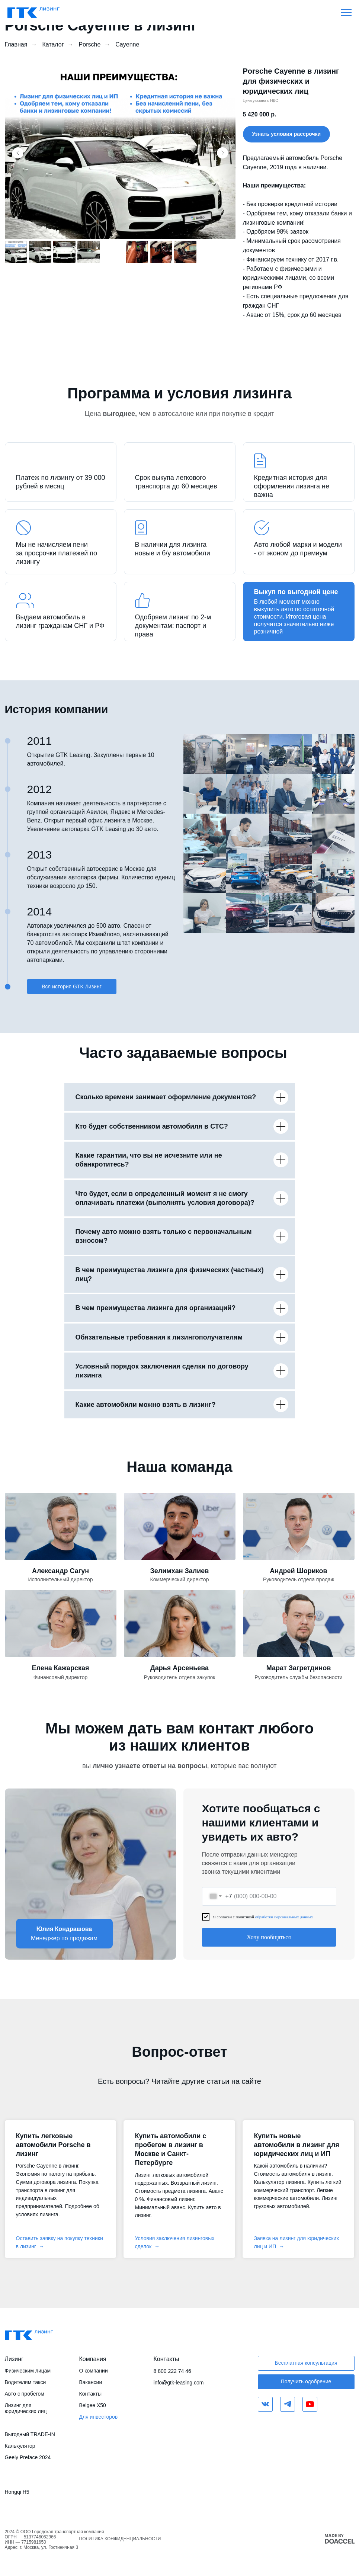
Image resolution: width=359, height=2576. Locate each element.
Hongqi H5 (17, 2492)
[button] (286, 134)
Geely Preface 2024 (28, 2457)
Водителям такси (25, 2382)
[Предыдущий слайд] (17, 152)
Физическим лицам (28, 2371)
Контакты (90, 2394)
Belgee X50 (92, 2405)
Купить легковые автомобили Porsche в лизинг (53, 2145)
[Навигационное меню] (346, 12)
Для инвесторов (98, 2417)
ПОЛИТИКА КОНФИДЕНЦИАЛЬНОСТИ (120, 2538)
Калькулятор (20, 2446)
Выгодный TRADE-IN (30, 2434)
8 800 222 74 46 (172, 2371)
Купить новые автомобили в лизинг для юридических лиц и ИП (296, 2145)
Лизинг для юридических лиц (26, 2408)
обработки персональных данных (284, 1917)
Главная (16, 44)
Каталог (53, 44)
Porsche (90, 44)
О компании (93, 2371)
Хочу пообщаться (269, 1937)
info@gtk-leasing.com (179, 2383)
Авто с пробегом (24, 2394)
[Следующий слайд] (222, 152)
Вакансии (90, 2382)
